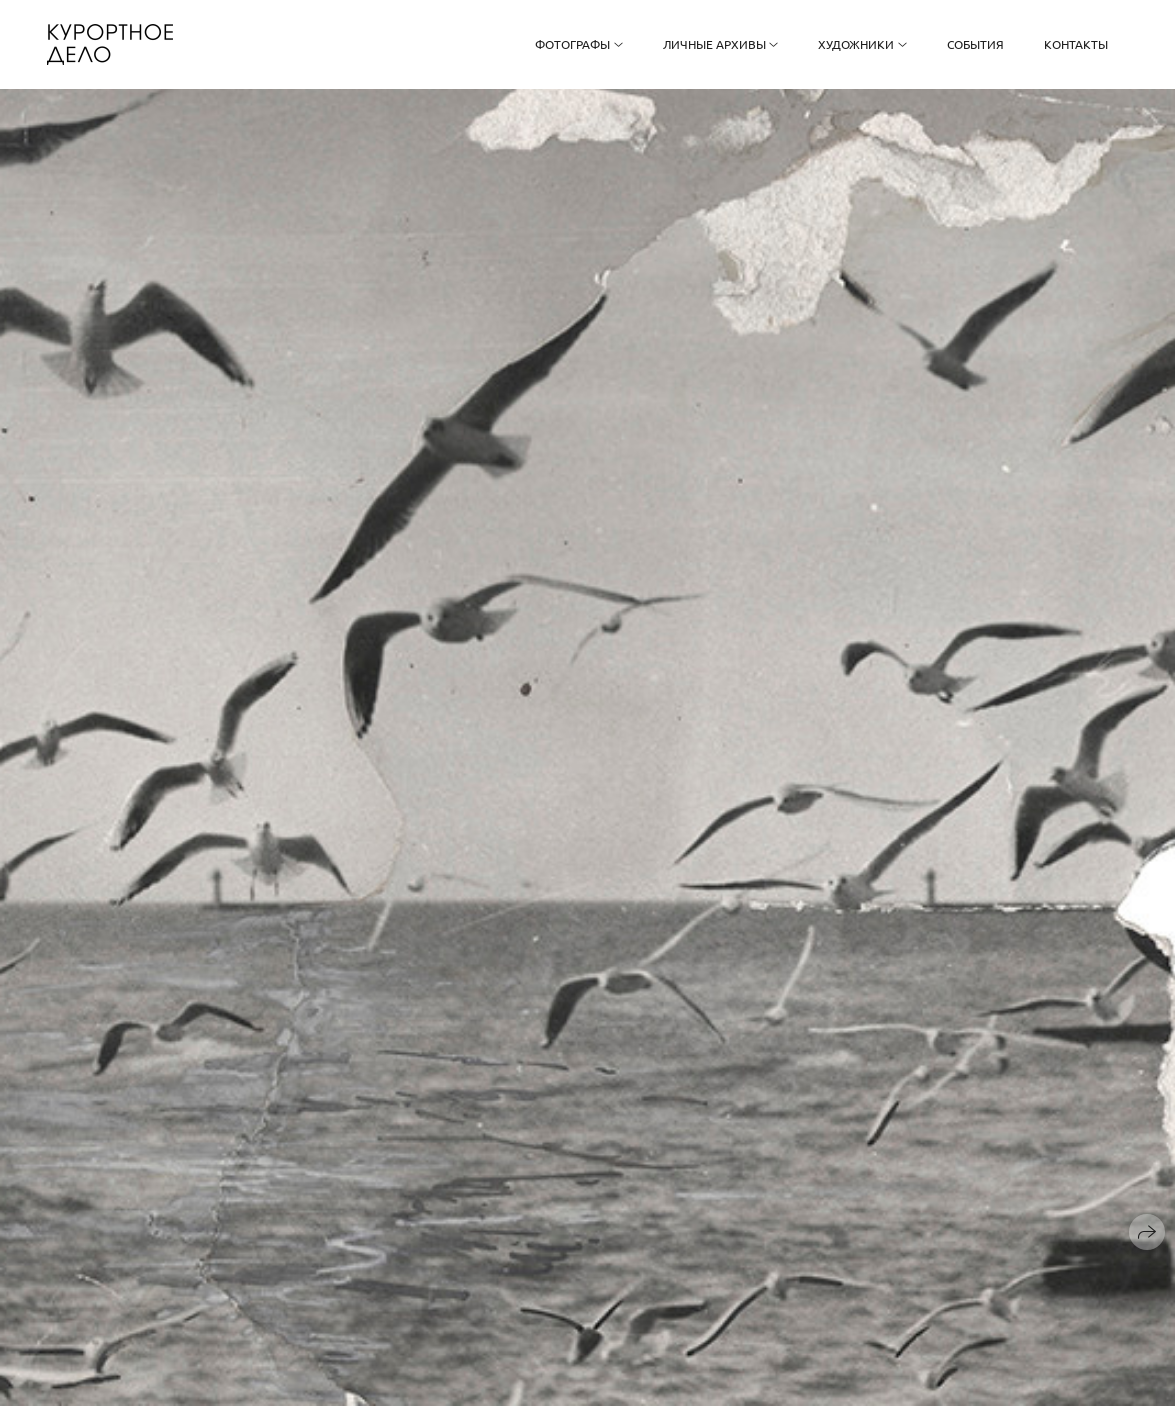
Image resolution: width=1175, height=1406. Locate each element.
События (975, 44)
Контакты (1076, 44)
